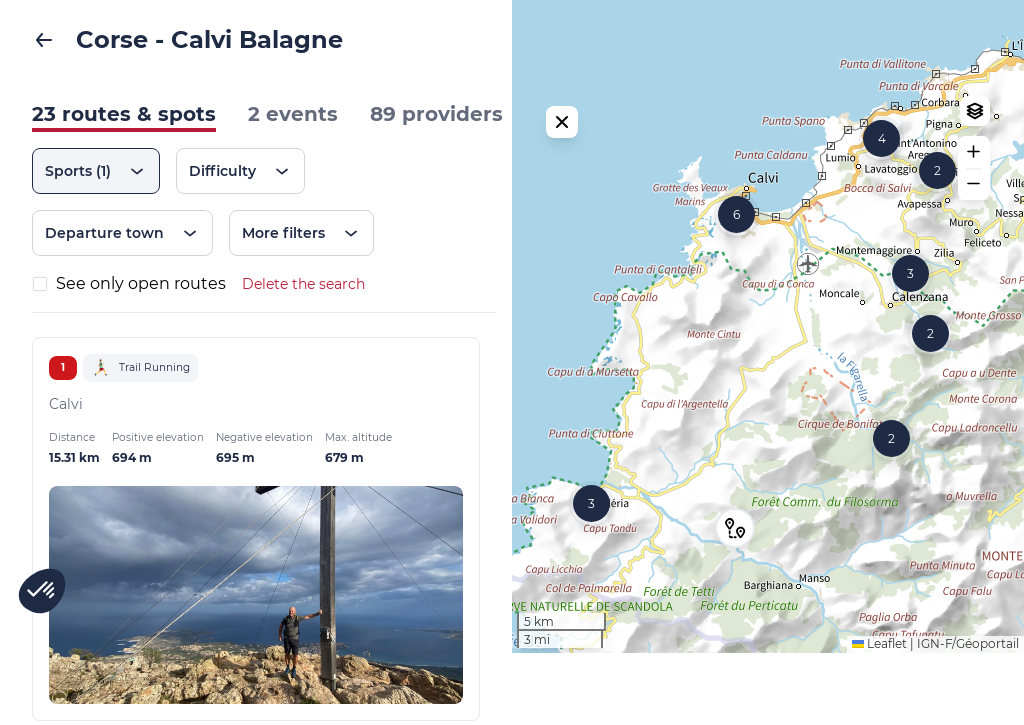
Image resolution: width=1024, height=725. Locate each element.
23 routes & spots (124, 114)
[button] (937, 206)
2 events (293, 114)
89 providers (436, 114)
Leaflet (879, 715)
